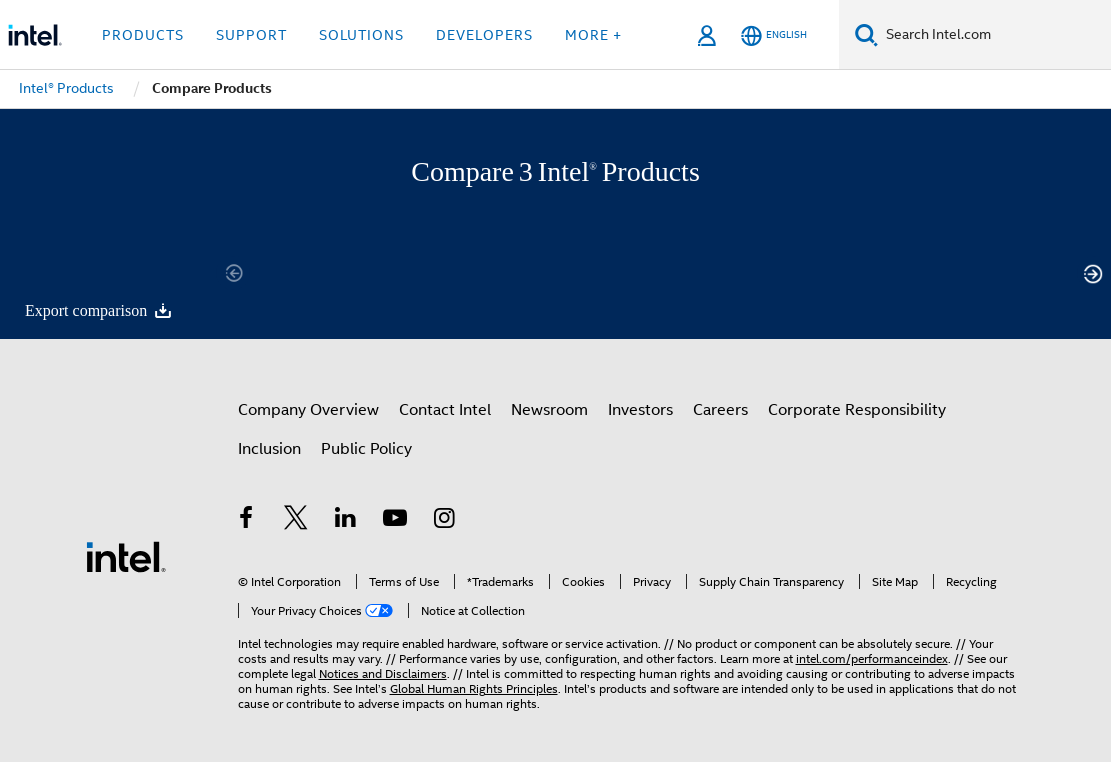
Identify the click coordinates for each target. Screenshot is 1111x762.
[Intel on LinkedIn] (346, 521)
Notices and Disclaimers (383, 673)
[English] (774, 35)
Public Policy (366, 449)
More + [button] (593, 35)
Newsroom (549, 410)
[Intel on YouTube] (395, 521)
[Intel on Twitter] (296, 521)
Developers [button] (484, 35)
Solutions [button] (361, 35)
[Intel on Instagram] (445, 521)
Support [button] (251, 35)
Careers (720, 410)
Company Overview (308, 410)
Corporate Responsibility (857, 410)
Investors (640, 410)
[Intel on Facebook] (247, 521)
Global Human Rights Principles (474, 688)
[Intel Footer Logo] (126, 556)
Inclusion (269, 449)
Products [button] (143, 35)
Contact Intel (445, 410)
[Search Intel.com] (994, 35)
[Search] (866, 34)
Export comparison (99, 310)
